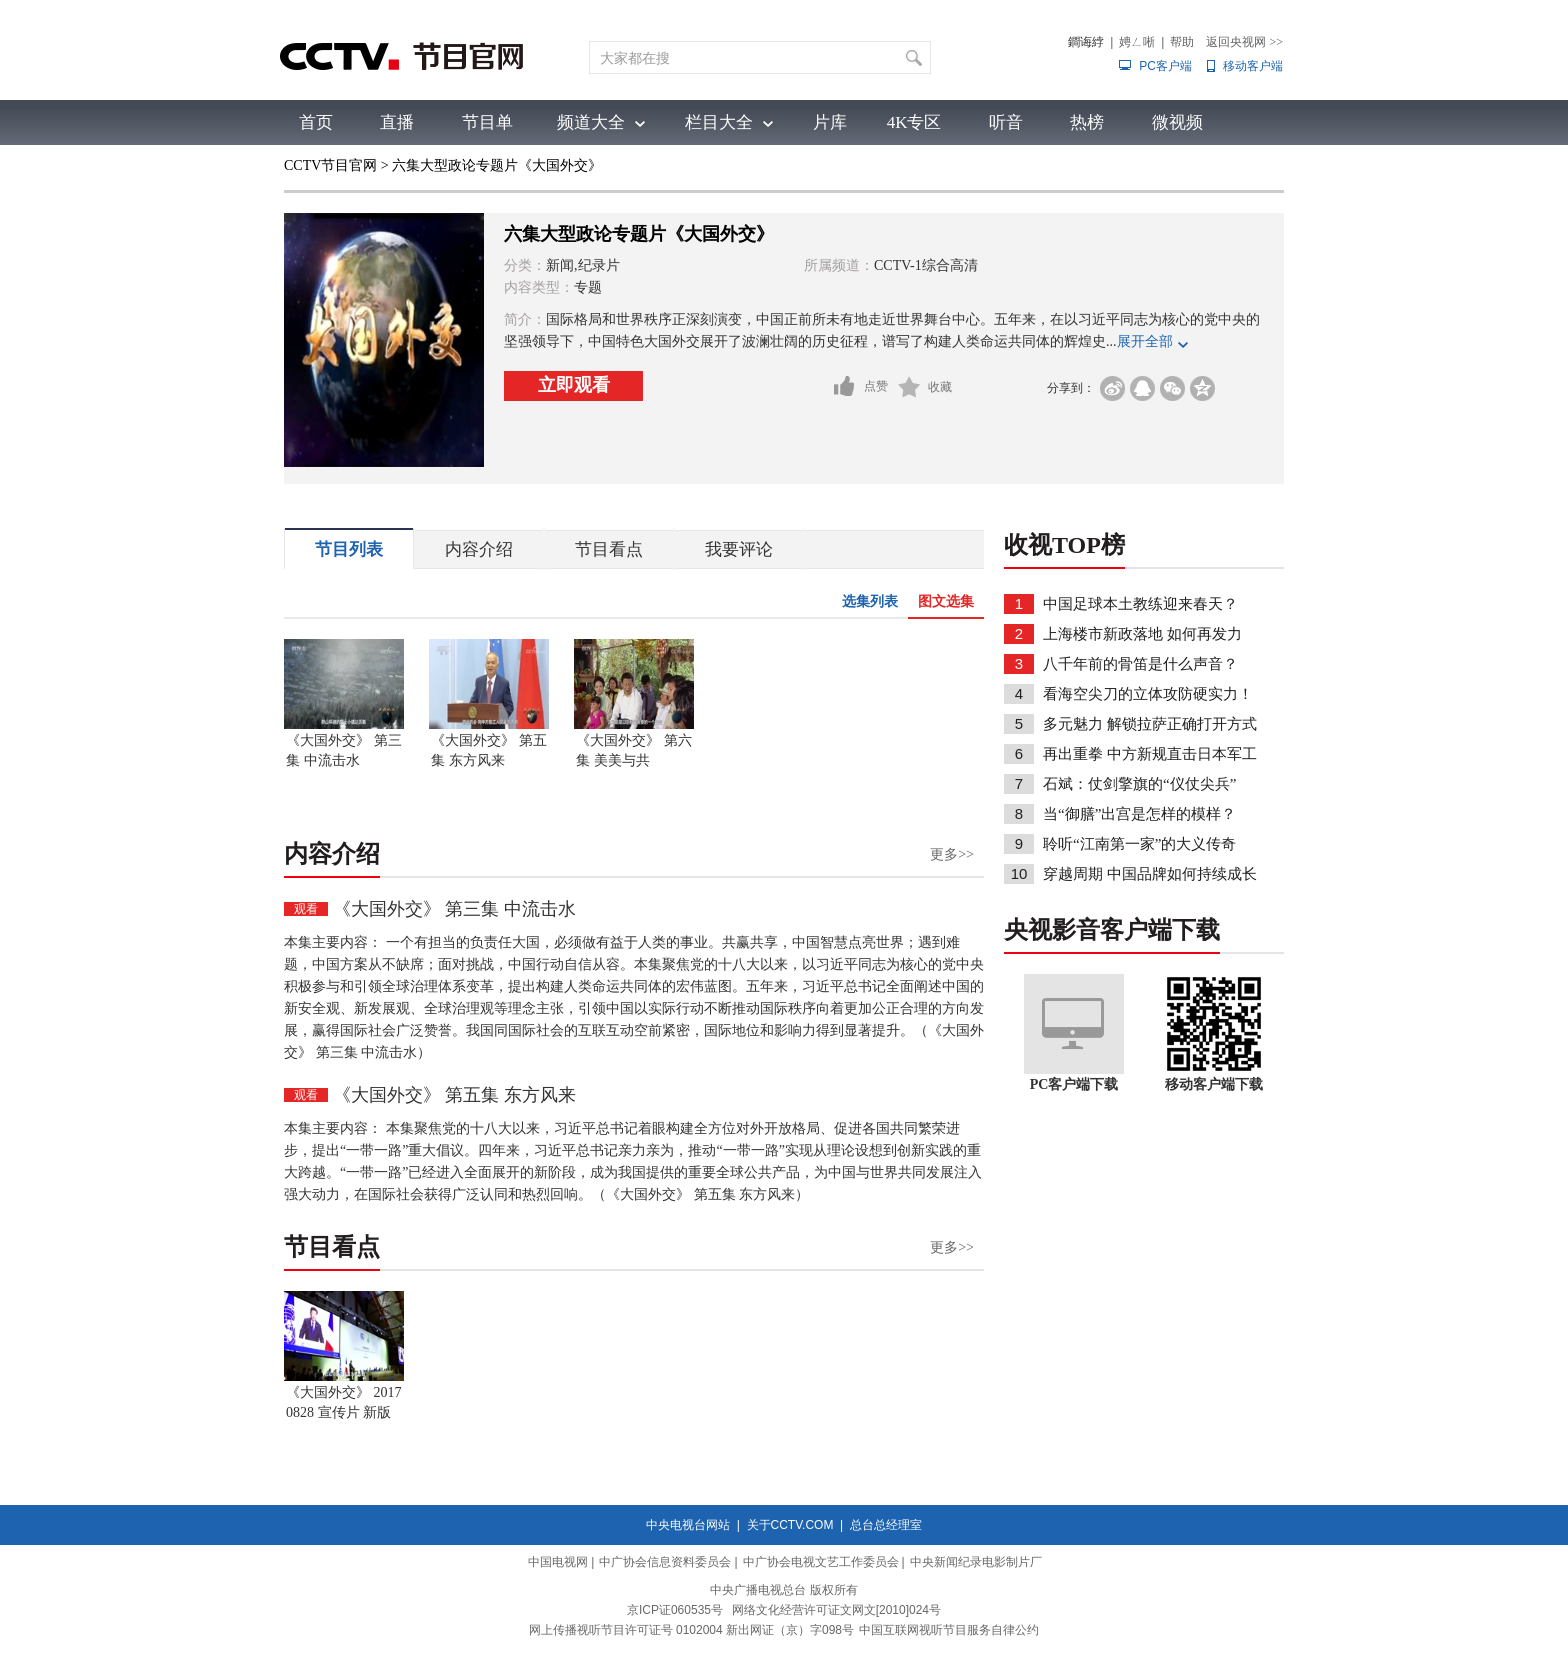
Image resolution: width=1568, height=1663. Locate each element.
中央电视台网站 (688, 1525)
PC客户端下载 (1074, 1084)
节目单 (487, 122)
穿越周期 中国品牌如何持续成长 (1150, 874)
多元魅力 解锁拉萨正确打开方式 (1150, 724)
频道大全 (591, 122)
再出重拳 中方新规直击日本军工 (1150, 754)
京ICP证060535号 (675, 1610)
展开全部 (1145, 341)
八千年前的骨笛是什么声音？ (1140, 664)
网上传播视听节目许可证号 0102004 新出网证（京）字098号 (691, 1630)
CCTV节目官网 (330, 165)
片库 (830, 122)
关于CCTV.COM (790, 1525)
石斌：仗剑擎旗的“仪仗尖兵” (1139, 784)
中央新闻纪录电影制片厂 (976, 1562)
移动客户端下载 (1214, 1084)
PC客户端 (1165, 66)
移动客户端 (1253, 66)
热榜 (1087, 122)
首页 (316, 122)
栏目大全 (719, 122)
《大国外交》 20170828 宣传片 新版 (344, 1402)
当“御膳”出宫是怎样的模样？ (1139, 814)
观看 (306, 909)
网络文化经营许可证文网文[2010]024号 (836, 1610)
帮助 (1182, 42)
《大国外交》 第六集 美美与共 (634, 750)
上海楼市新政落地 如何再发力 (1142, 634)
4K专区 (914, 122)
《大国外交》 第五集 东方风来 (489, 750)
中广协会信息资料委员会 (665, 1562)
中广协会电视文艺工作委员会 (821, 1562)
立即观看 (574, 385)
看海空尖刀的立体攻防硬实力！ (1148, 694)
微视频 (1177, 122)
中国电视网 (558, 1562)
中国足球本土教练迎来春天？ (1140, 604)
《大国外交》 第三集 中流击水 (344, 750)
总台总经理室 (886, 1525)
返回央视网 (1244, 42)
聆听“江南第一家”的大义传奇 (1139, 844)
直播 (397, 122)
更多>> (952, 854)
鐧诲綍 (1086, 42)
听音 (1006, 122)
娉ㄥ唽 (1137, 42)
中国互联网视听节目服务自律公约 (949, 1630)
